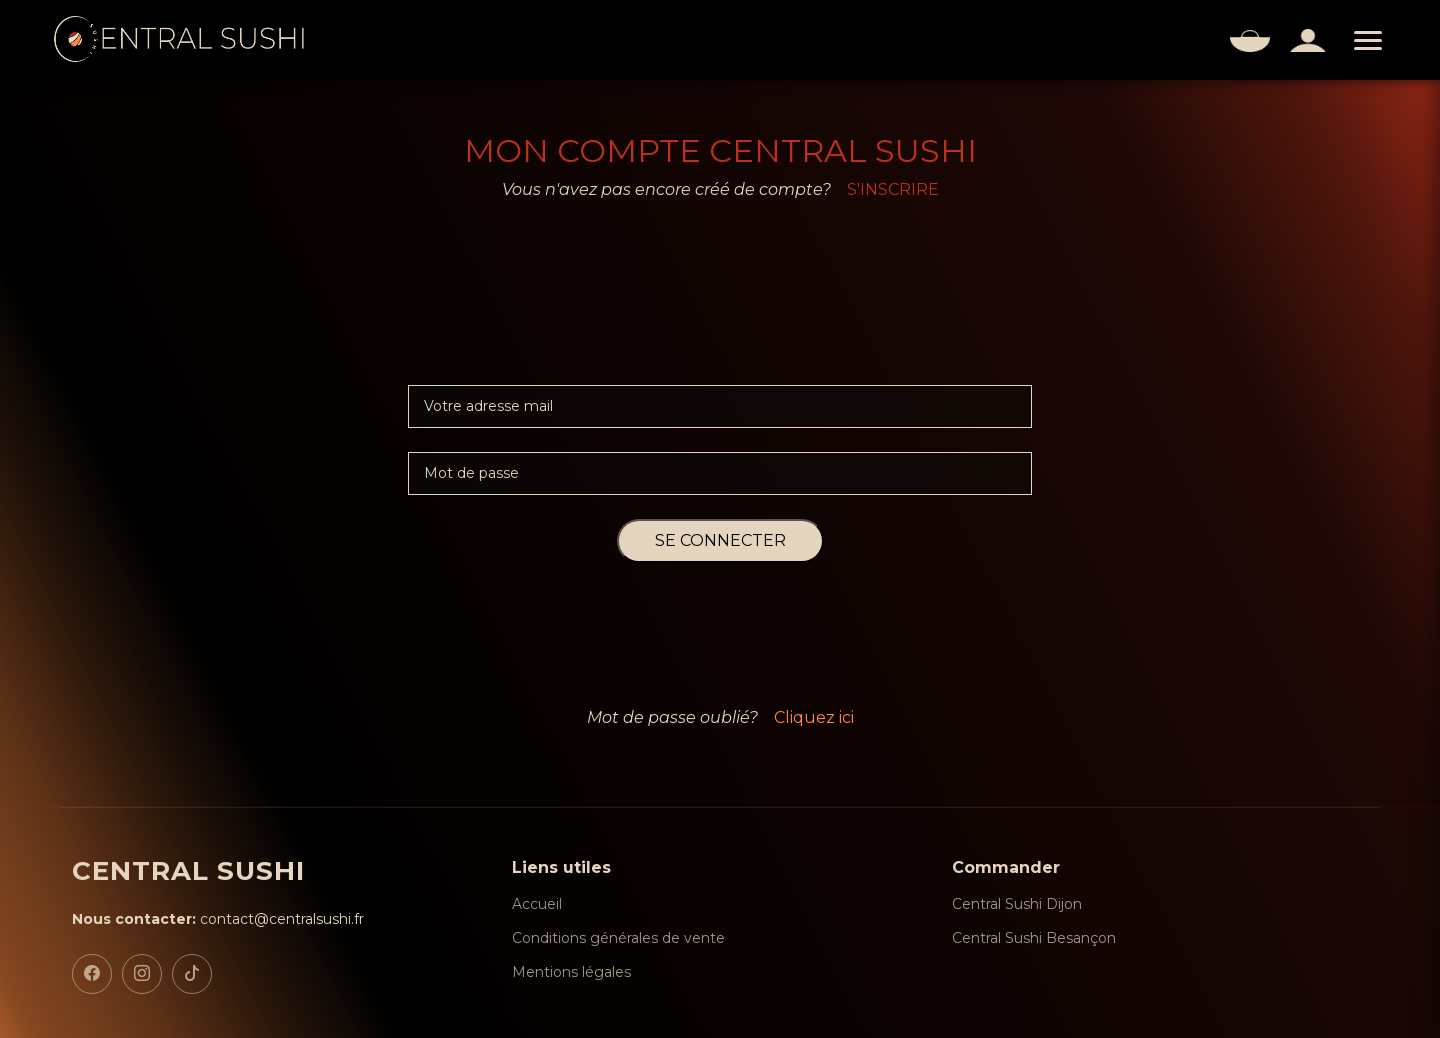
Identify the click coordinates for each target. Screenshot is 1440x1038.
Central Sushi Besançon (1034, 938)
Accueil (537, 904)
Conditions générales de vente (618, 938)
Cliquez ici (814, 717)
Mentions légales (571, 972)
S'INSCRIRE (893, 189)
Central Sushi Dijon (1017, 904)
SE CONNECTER (720, 540)
